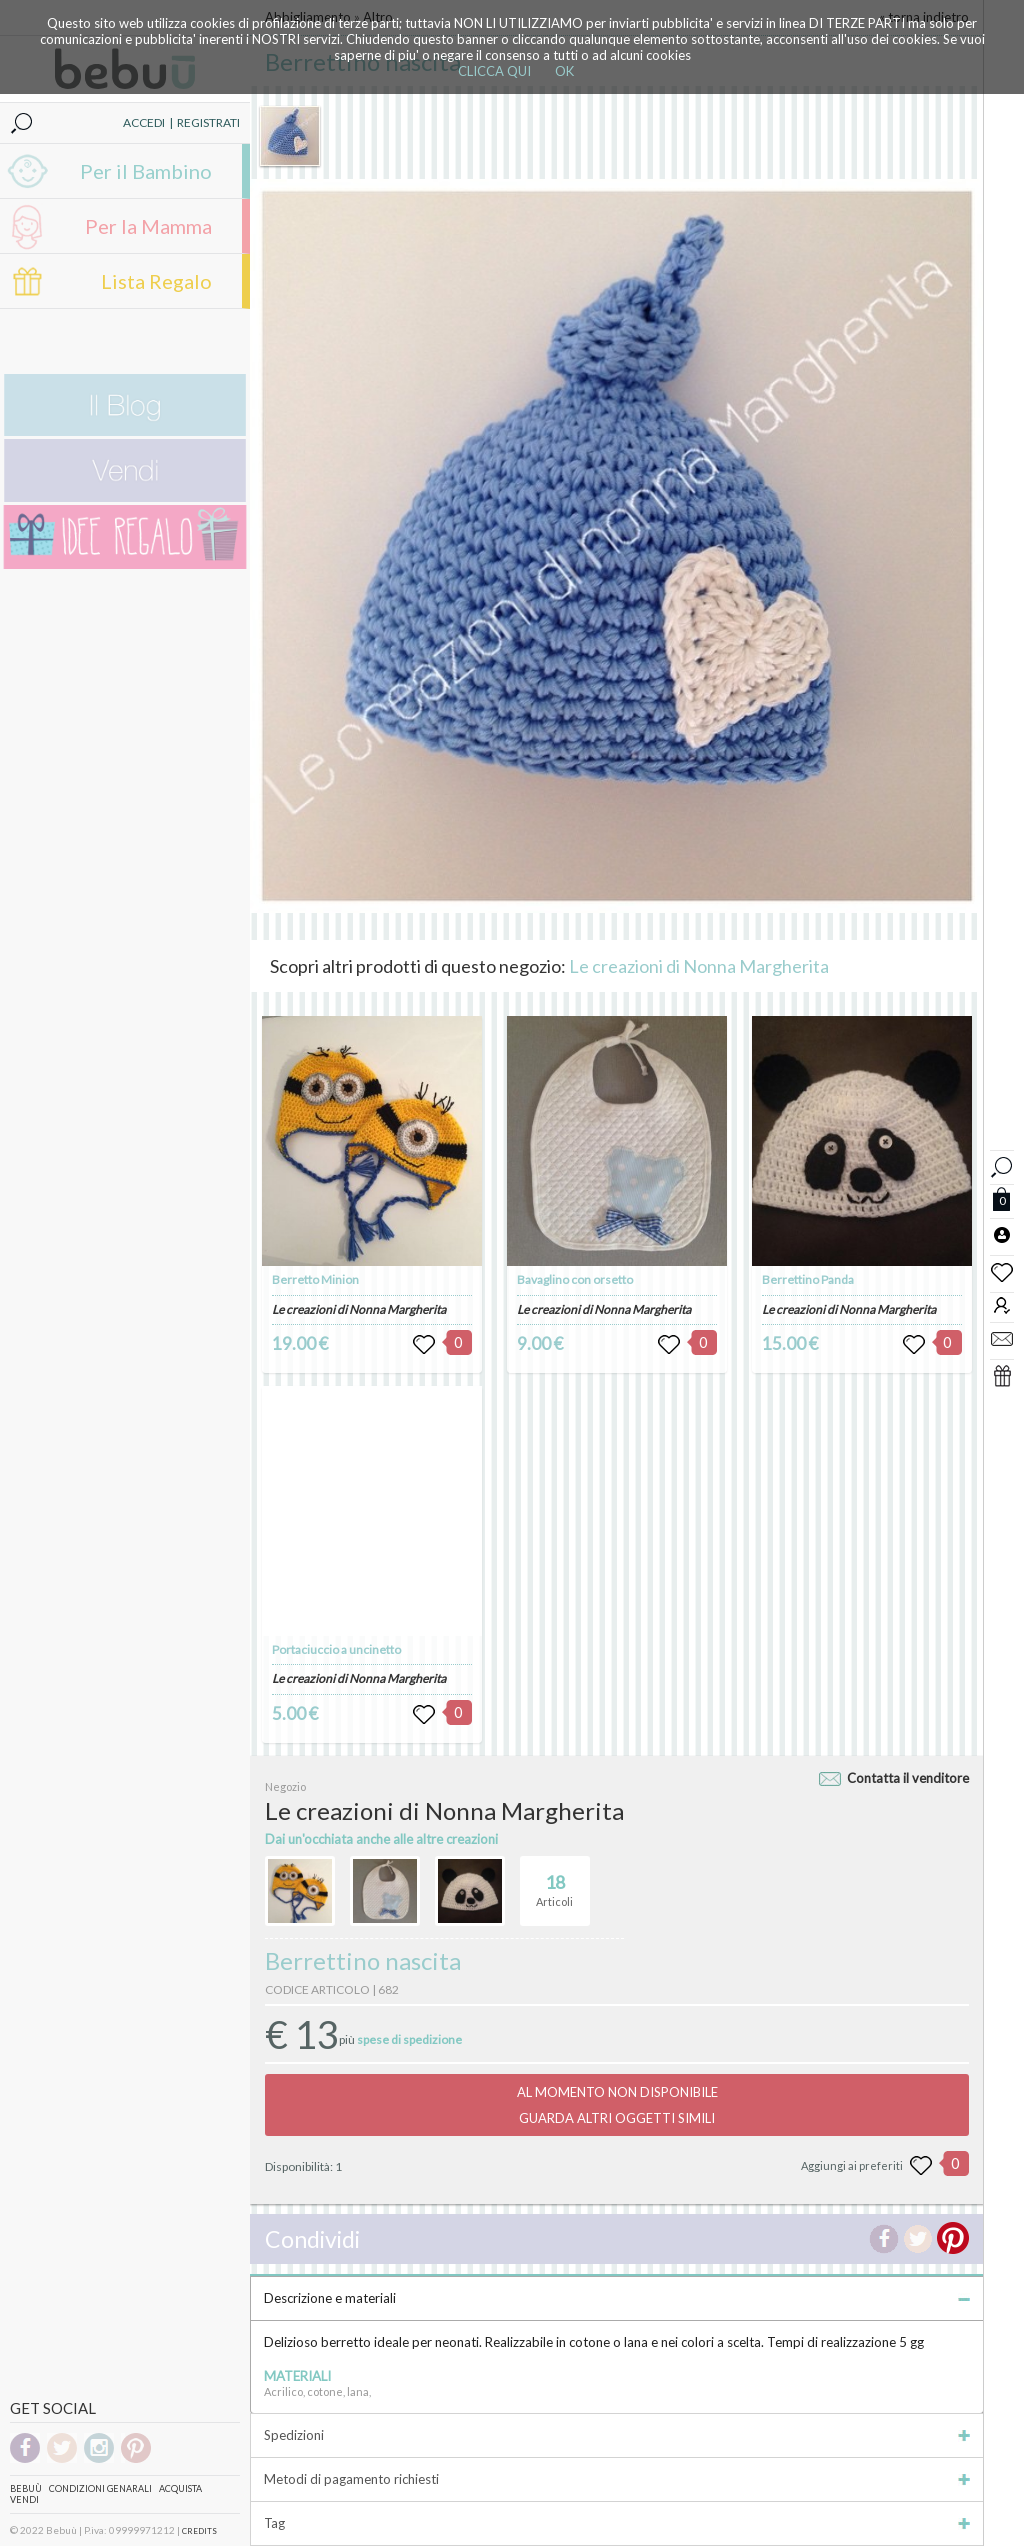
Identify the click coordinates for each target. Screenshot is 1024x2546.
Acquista (180, 2488)
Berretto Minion (315, 1279)
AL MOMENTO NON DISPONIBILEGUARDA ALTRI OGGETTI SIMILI (617, 2105)
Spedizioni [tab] (617, 2435)
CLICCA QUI (494, 71)
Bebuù (26, 2488)
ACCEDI (144, 122)
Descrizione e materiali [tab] (617, 2298)
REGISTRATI (208, 122)
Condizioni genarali (100, 2488)
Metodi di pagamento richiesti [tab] (617, 2479)
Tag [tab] (617, 2523)
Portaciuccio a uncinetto (336, 1649)
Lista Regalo (156, 281)
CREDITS (199, 2531)
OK (564, 71)
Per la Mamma (148, 226)
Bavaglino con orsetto (575, 1279)
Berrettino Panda (808, 1279)
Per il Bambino (146, 171)
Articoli (554, 1882)
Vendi (24, 2499)
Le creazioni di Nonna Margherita (699, 966)
